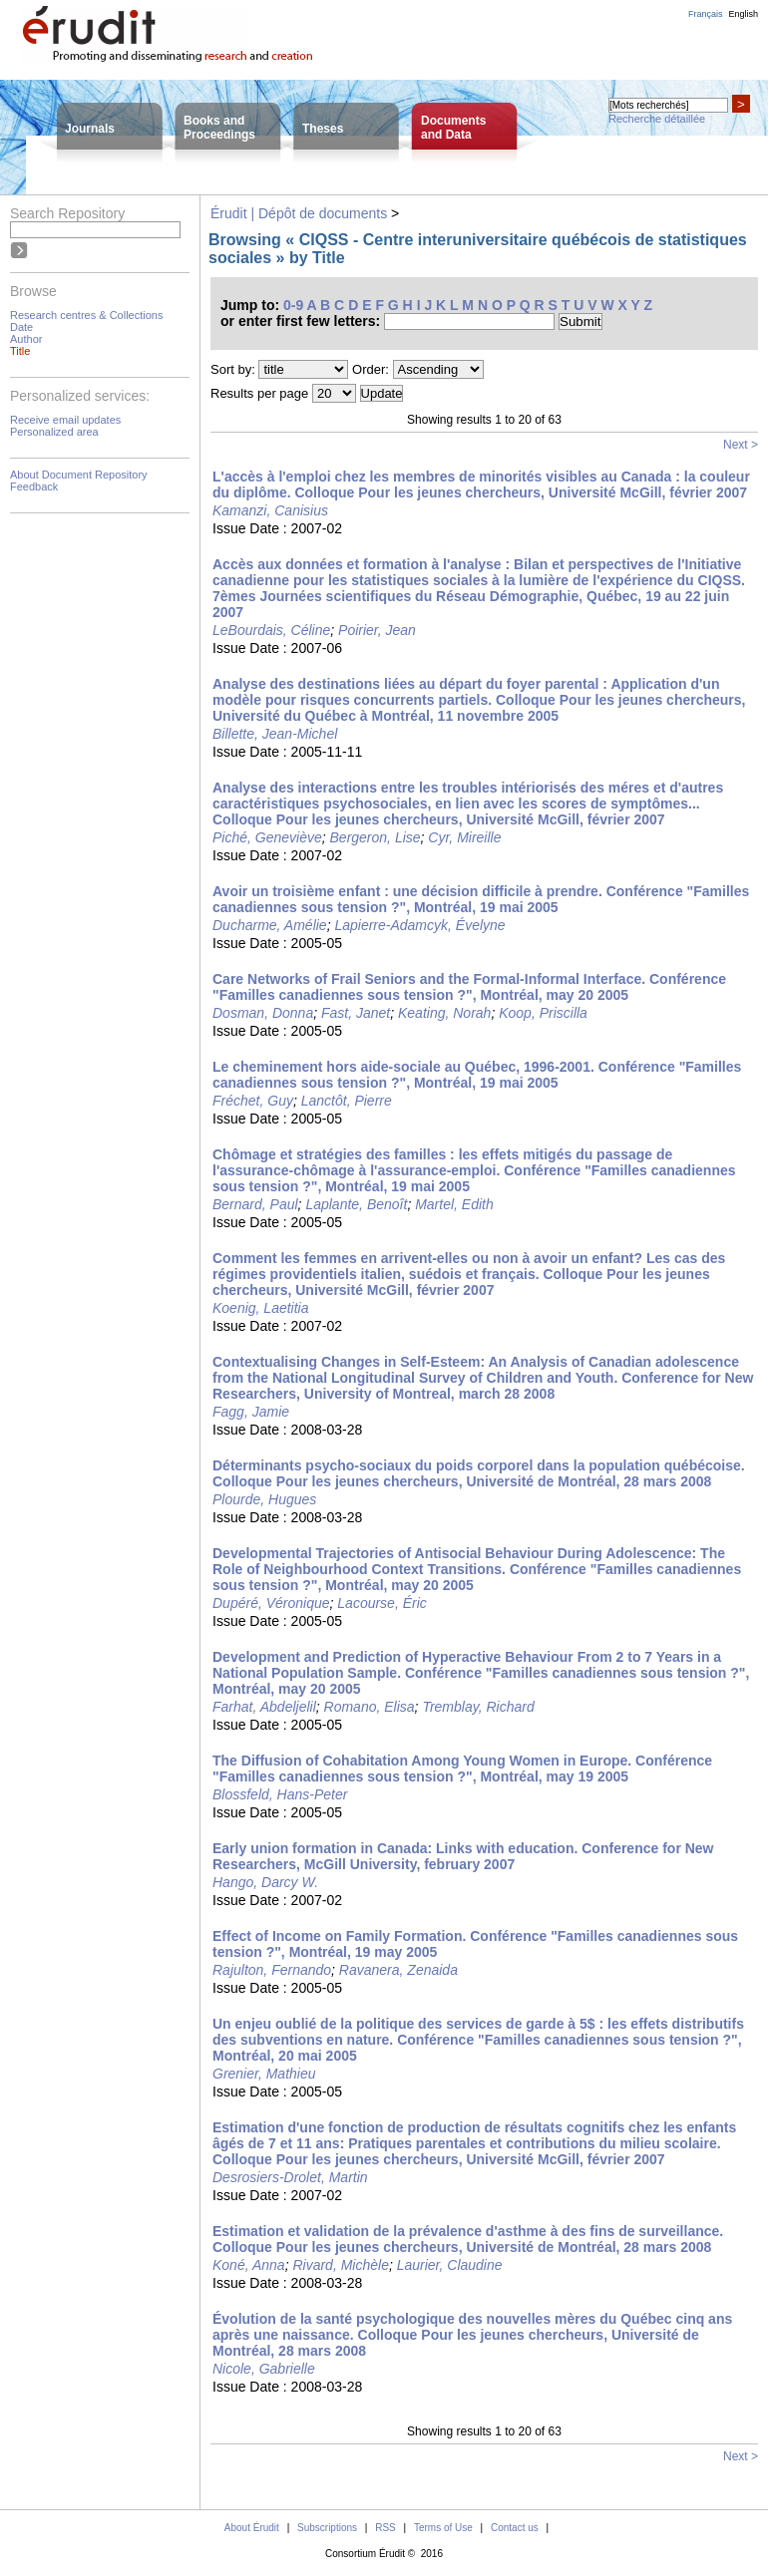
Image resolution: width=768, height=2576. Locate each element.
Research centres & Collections (86, 315)
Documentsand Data (453, 128)
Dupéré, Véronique (271, 1603)
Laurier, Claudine (450, 2265)
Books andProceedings (219, 128)
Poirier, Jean (377, 630)
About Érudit (251, 2527)
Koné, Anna (248, 2265)
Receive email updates (65, 420)
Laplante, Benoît (356, 1204)
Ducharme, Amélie (269, 925)
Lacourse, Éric (381, 1603)
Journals (90, 129)
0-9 (293, 305)
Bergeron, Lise (375, 837)
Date (21, 327)
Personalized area (54, 432)
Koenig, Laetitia (260, 1308)
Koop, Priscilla (543, 1013)
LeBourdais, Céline (271, 630)
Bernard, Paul (255, 1204)
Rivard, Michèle (340, 2265)
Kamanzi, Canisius (270, 510)
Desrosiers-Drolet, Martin (290, 2177)
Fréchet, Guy (252, 1101)
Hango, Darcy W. (265, 1882)
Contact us (515, 2527)
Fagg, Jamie (250, 1412)
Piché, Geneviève (267, 837)
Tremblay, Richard (478, 1707)
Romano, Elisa (369, 1707)
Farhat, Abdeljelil (264, 1707)
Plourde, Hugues (264, 1499)
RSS (385, 2527)
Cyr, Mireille (464, 837)
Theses (322, 129)
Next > (740, 445)
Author (26, 339)
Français (705, 14)
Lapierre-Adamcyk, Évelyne (419, 925)
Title (20, 351)
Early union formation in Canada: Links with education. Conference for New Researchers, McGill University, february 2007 (463, 1856)
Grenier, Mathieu (264, 2074)
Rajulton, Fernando (271, 1970)
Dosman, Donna (262, 1013)
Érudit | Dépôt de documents (298, 213)
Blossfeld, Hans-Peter (279, 1794)
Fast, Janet (355, 1013)
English (743, 14)
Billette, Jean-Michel (274, 734)
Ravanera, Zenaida (398, 1970)
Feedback (34, 486)
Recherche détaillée (656, 119)
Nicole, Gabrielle (263, 2369)
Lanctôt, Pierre (346, 1101)
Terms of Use (443, 2527)
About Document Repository (79, 475)
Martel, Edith (454, 1204)
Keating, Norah (444, 1013)
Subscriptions (327, 2527)
